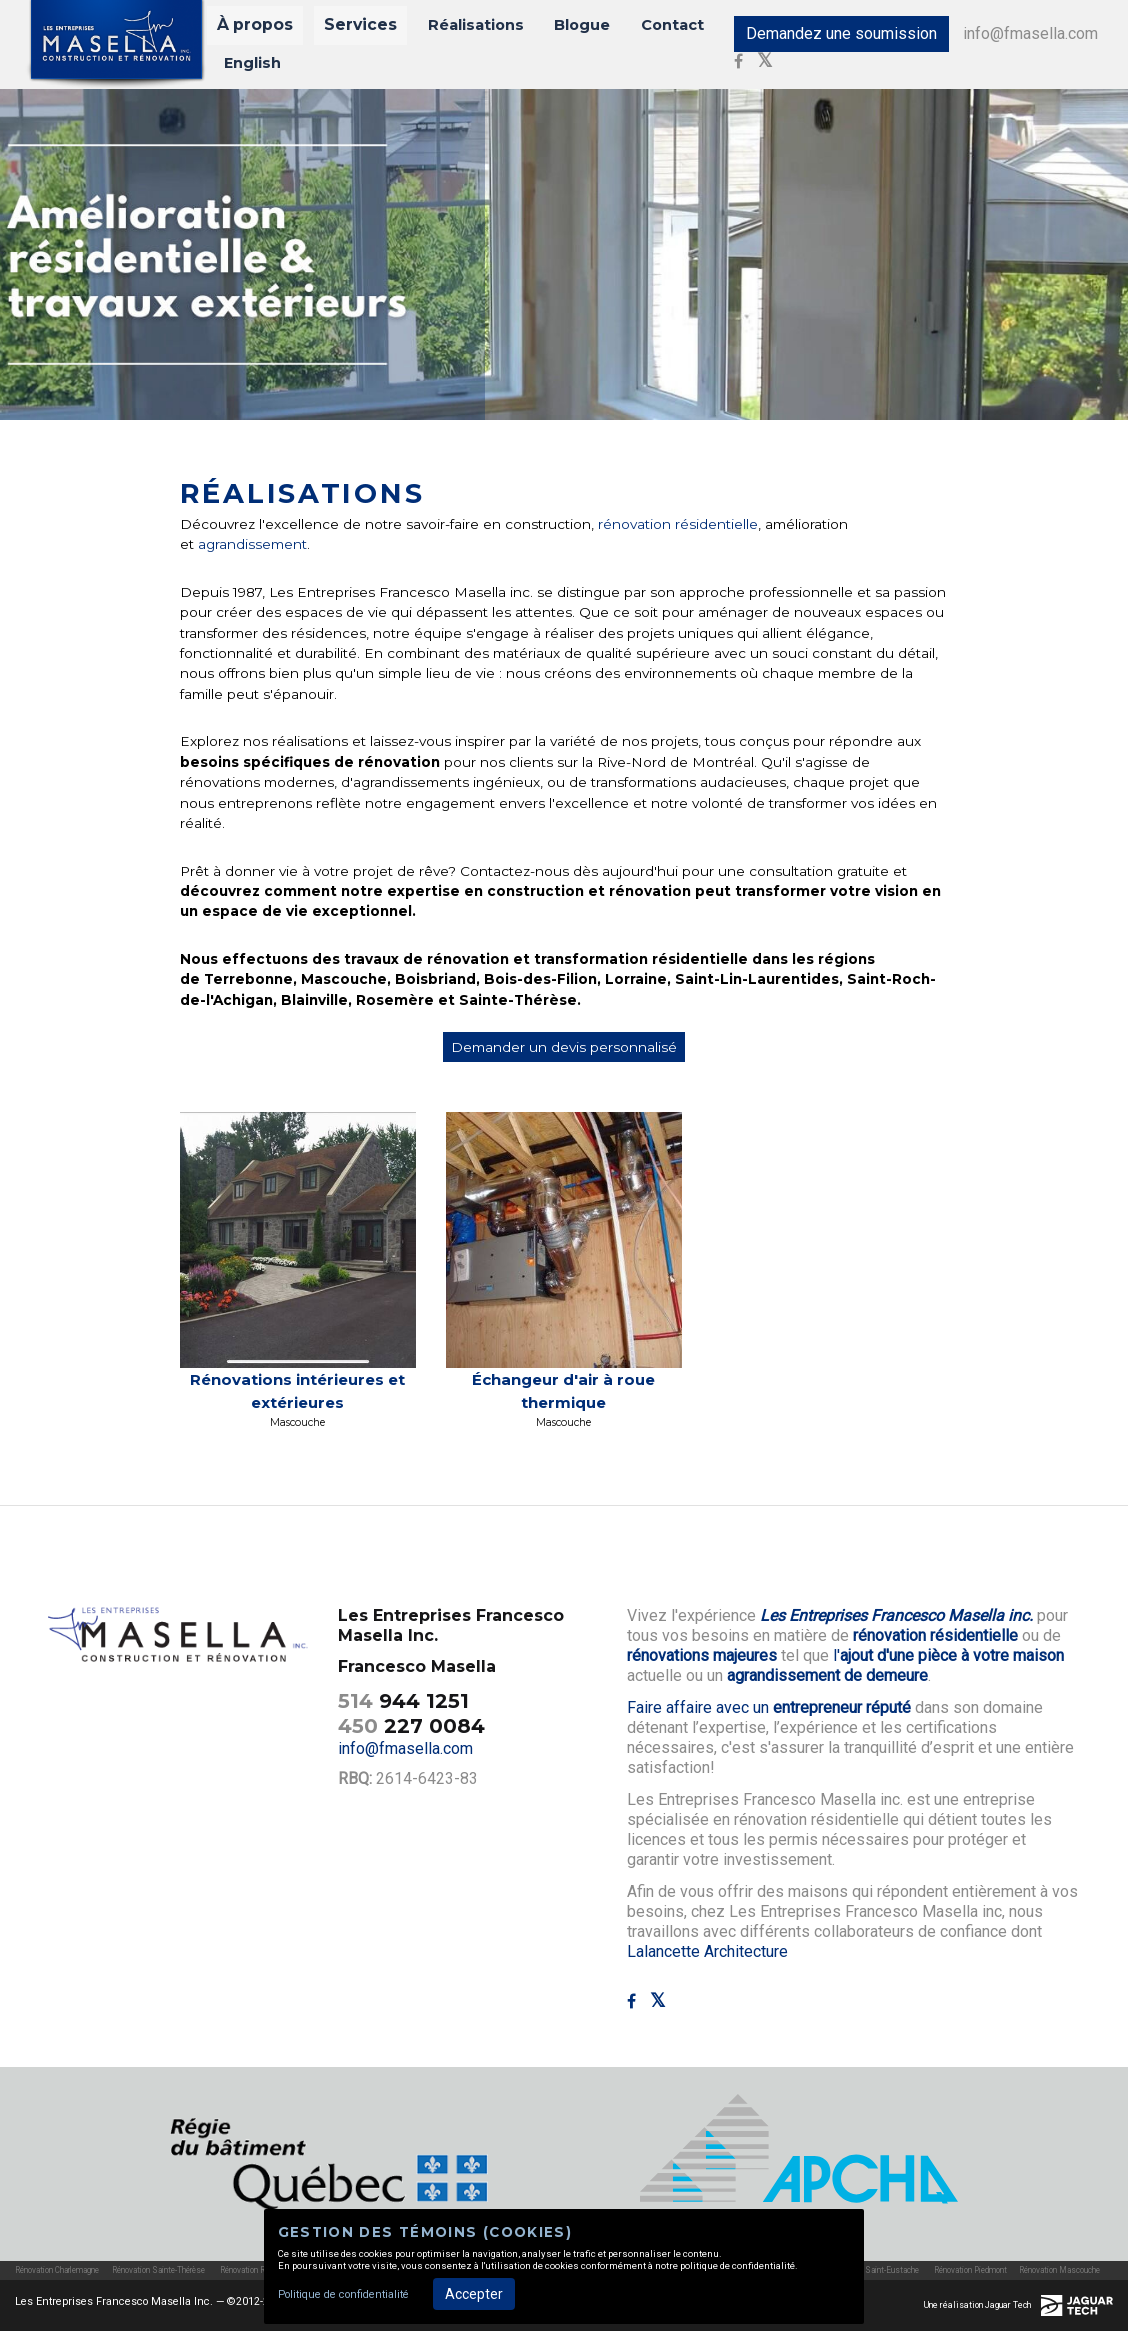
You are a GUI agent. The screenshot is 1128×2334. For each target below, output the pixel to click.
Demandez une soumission (827, 35)
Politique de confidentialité (343, 2294)
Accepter (474, 2294)
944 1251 (403, 1704)
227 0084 (411, 1729)
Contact (641, 27)
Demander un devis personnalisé (564, 1051)
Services (351, 27)
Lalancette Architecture (707, 1955)
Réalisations (456, 27)
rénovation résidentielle (678, 527)
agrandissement (250, 548)
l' (948, 1659)
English (253, 64)
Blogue (556, 27)
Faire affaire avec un (769, 1711)
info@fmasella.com (1016, 35)
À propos (258, 27)
